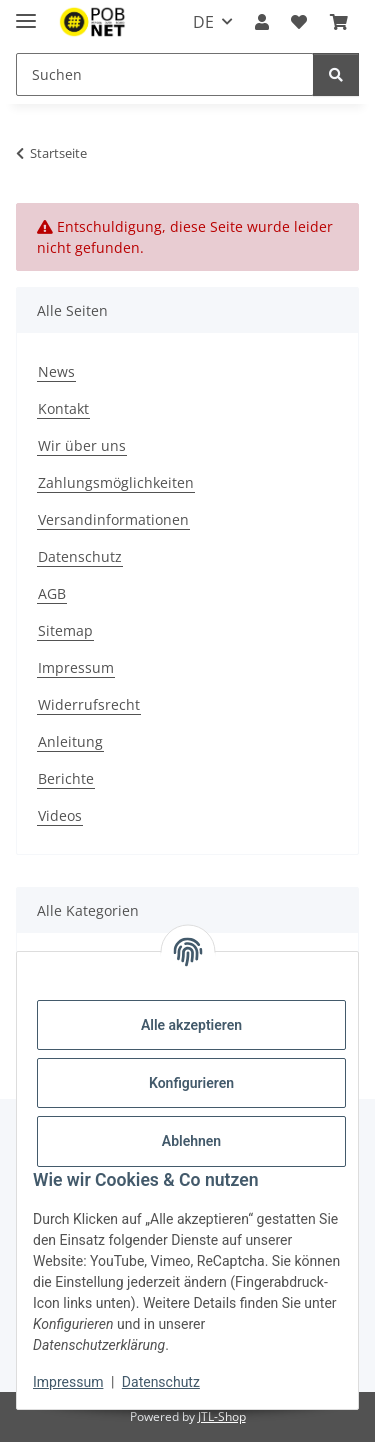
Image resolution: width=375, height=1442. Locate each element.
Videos (60, 815)
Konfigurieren (191, 1083)
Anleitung (70, 741)
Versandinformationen (113, 519)
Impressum (68, 1382)
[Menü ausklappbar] (26, 12)
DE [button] (203, 22)
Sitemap (65, 630)
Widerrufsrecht (89, 704)
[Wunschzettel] (299, 22)
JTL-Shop (222, 1416)
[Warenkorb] (339, 22)
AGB (52, 593)
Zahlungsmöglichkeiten (116, 482)
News (56, 371)
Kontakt (63, 408)
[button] (262, 22)
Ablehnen (191, 1141)
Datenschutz (161, 1382)
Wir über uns (82, 445)
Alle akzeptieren (191, 1025)
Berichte (66, 778)
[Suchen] (165, 74)
